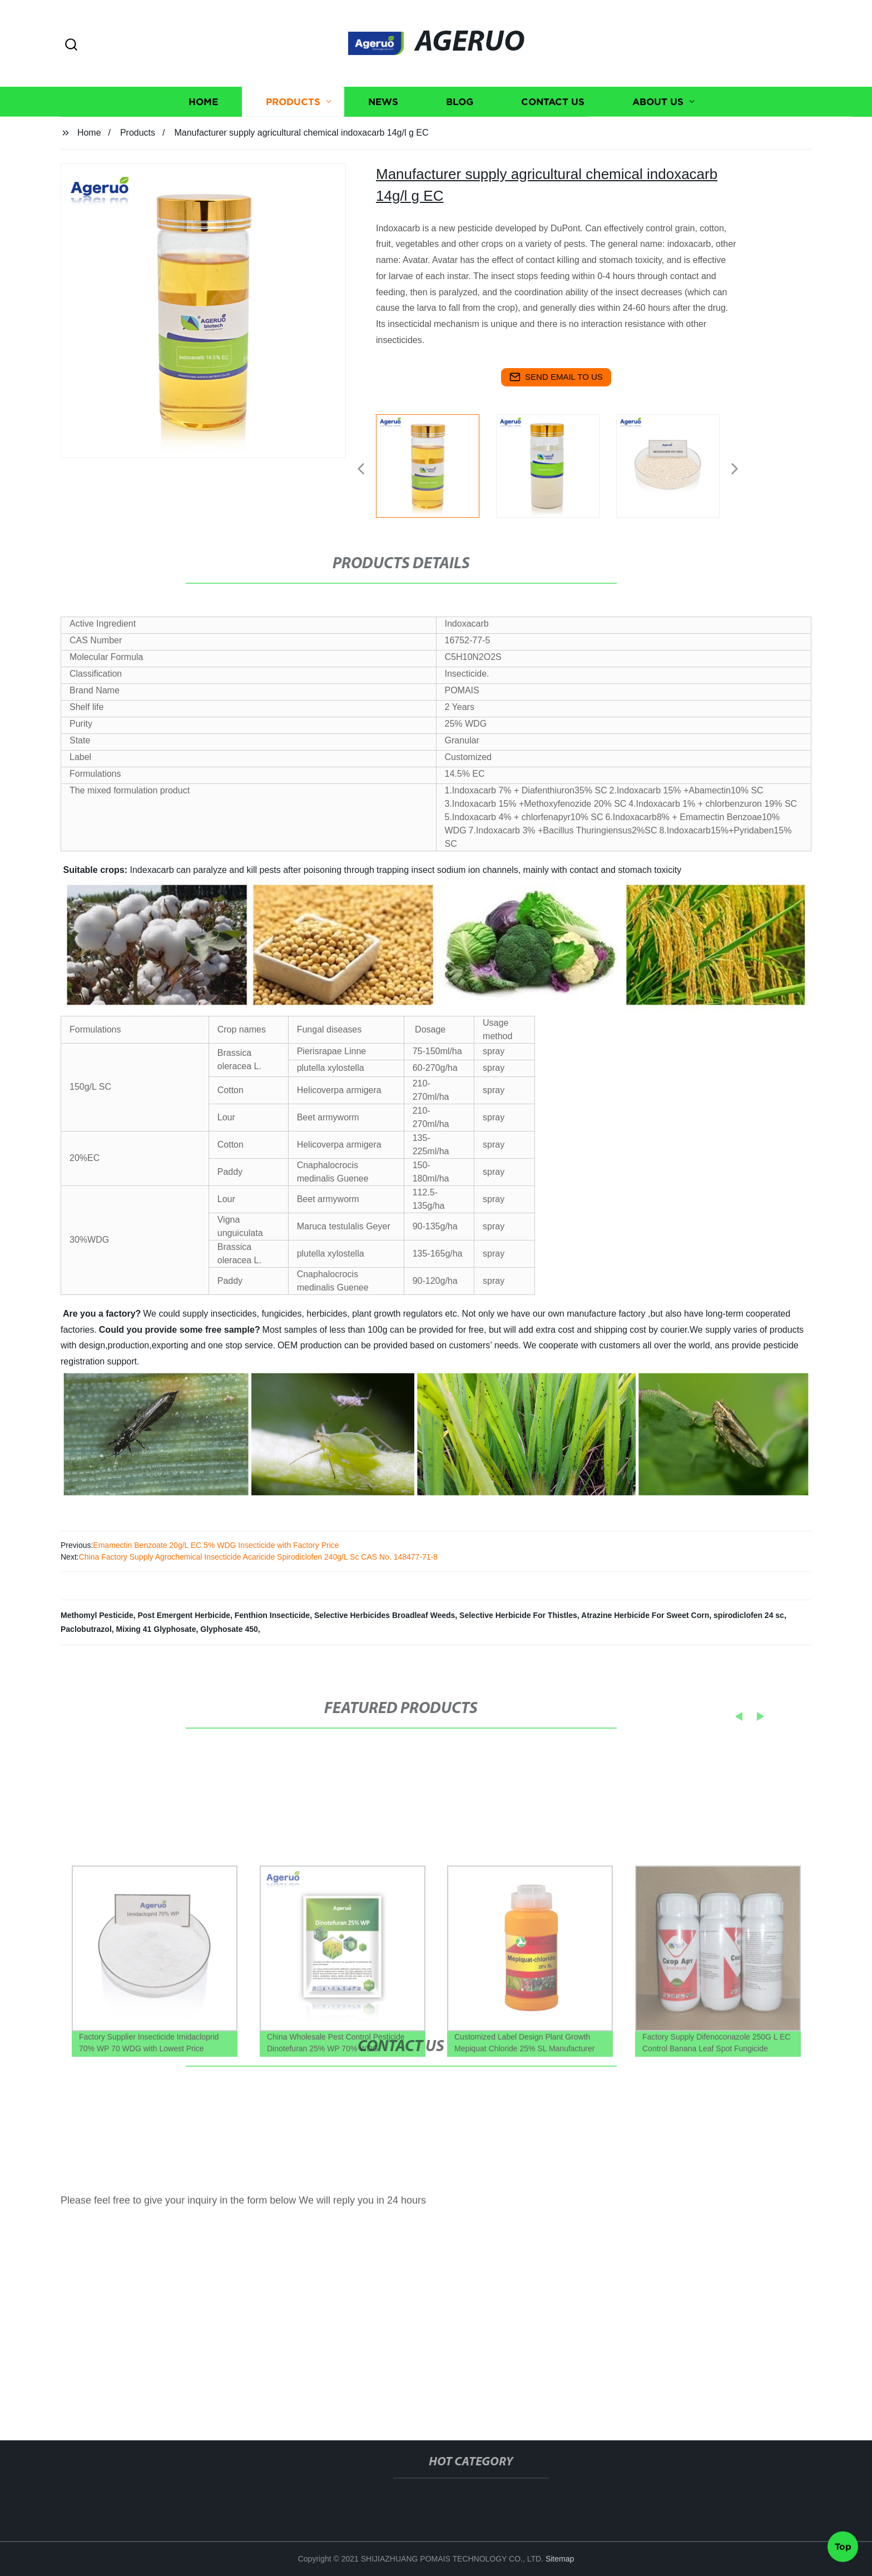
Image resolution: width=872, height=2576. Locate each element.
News (383, 121)
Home (203, 121)
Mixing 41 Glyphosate (156, 1629)
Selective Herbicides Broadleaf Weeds (384, 1615)
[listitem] (436, 464)
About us (657, 121)
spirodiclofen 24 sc (749, 1615)
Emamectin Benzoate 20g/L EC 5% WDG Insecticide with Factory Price (216, 1545)
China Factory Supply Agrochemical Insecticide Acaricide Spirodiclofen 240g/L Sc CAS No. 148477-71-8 (258, 1556)
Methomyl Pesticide (97, 1615)
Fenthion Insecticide (272, 1615)
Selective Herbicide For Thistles (518, 1615)
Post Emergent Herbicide (183, 1615)
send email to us (556, 377)
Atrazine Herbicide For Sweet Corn (645, 1615)
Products (293, 121)
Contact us (552, 121)
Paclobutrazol (86, 1629)
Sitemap (560, 2558)
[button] (71, 45)
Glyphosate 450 (229, 1629)
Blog (459, 121)
